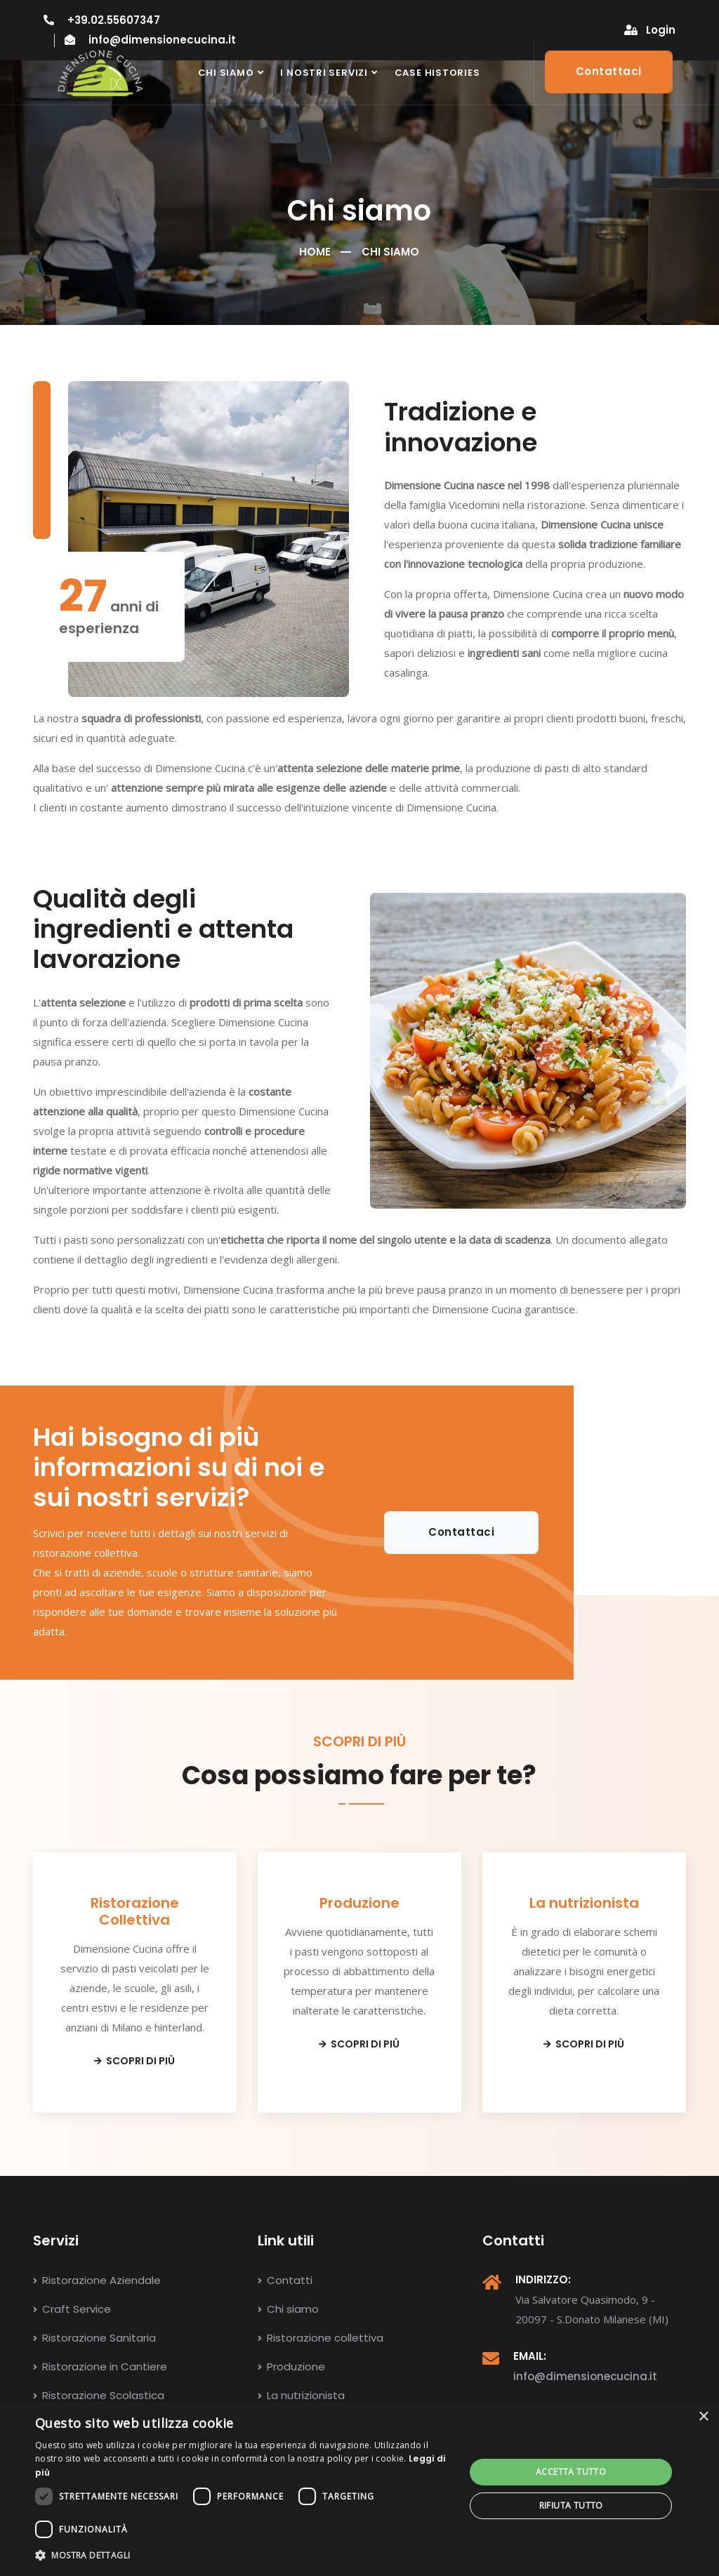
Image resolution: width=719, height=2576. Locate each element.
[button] (243, 2555)
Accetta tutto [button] (571, 2472)
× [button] (703, 2417)
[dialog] (359, 2489)
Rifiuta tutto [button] (571, 2505)
